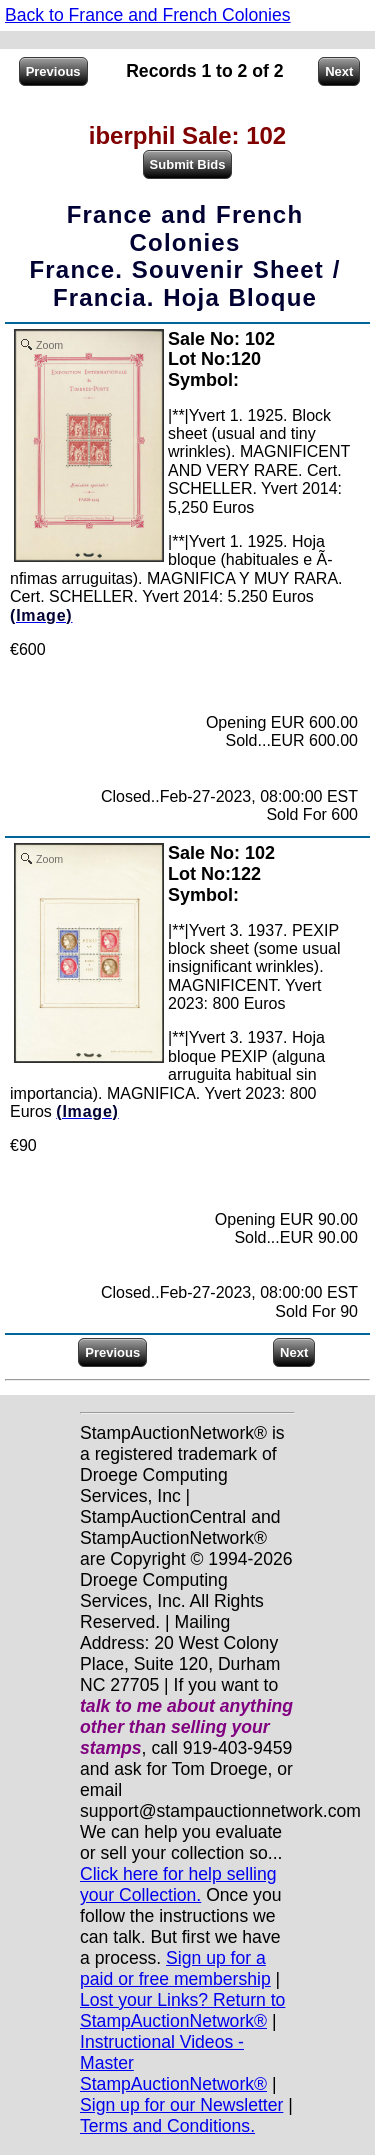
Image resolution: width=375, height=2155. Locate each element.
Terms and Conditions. (167, 2126)
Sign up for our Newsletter (181, 2105)
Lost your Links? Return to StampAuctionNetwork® (182, 2010)
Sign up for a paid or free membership (175, 1968)
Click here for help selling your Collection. (178, 1884)
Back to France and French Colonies (148, 15)
